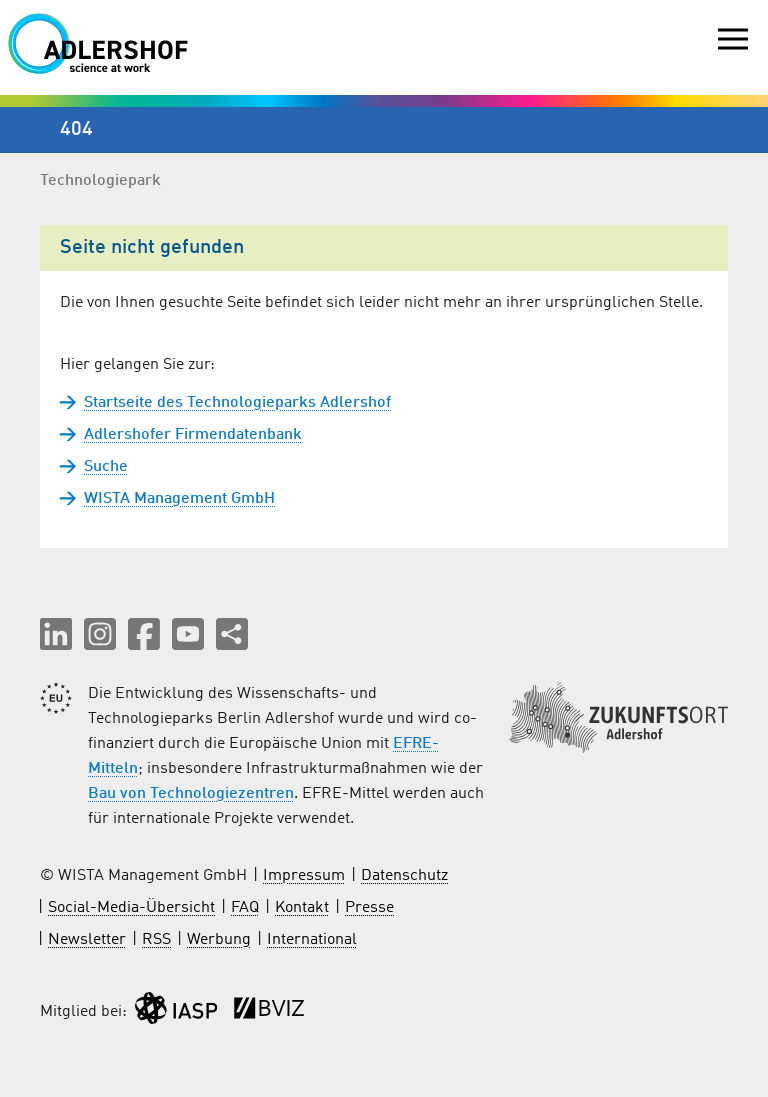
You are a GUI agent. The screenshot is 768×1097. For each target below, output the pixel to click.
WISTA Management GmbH (179, 499)
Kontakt (302, 908)
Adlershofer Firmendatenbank (193, 435)
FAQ (245, 908)
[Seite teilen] (232, 634)
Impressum (304, 876)
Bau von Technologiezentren (191, 794)
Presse (369, 908)
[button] (56, 634)
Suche (106, 467)
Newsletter (87, 940)
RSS (156, 940)
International (312, 940)
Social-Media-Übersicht (131, 908)
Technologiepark (100, 181)
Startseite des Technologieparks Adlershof (237, 403)
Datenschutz (404, 876)
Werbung (219, 940)
